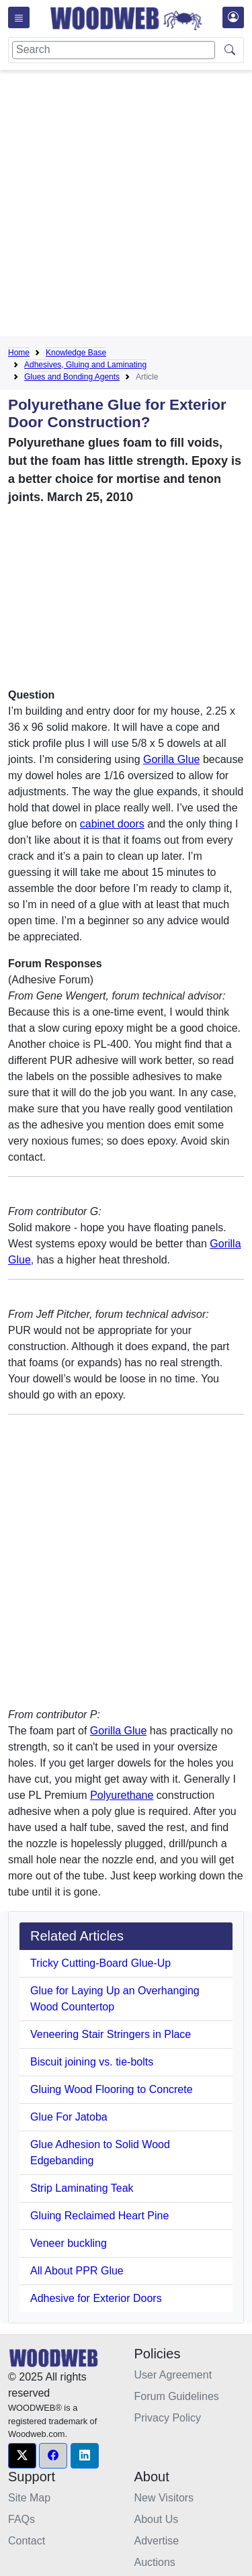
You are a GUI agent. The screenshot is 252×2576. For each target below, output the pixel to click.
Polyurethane (121, 1795)
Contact (26, 2540)
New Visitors (164, 2497)
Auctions (154, 2562)
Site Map (29, 2497)
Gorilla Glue (171, 759)
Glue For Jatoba (69, 2117)
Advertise (156, 2540)
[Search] (113, 50)
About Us (156, 2519)
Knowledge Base (76, 352)
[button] (22, 2456)
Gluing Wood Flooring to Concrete (111, 2089)
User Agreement (173, 2375)
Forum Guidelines (176, 2396)
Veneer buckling (68, 2243)
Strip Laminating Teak (82, 2188)
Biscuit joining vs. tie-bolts (91, 2062)
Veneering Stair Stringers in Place (110, 2034)
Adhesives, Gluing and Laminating (85, 364)
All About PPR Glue (77, 2270)
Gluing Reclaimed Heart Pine (99, 2215)
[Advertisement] (126, 206)
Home (19, 352)
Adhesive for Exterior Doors (96, 2298)
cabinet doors (112, 824)
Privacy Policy (168, 2418)
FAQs (21, 2519)
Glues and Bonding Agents (72, 377)
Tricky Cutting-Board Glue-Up (100, 1963)
